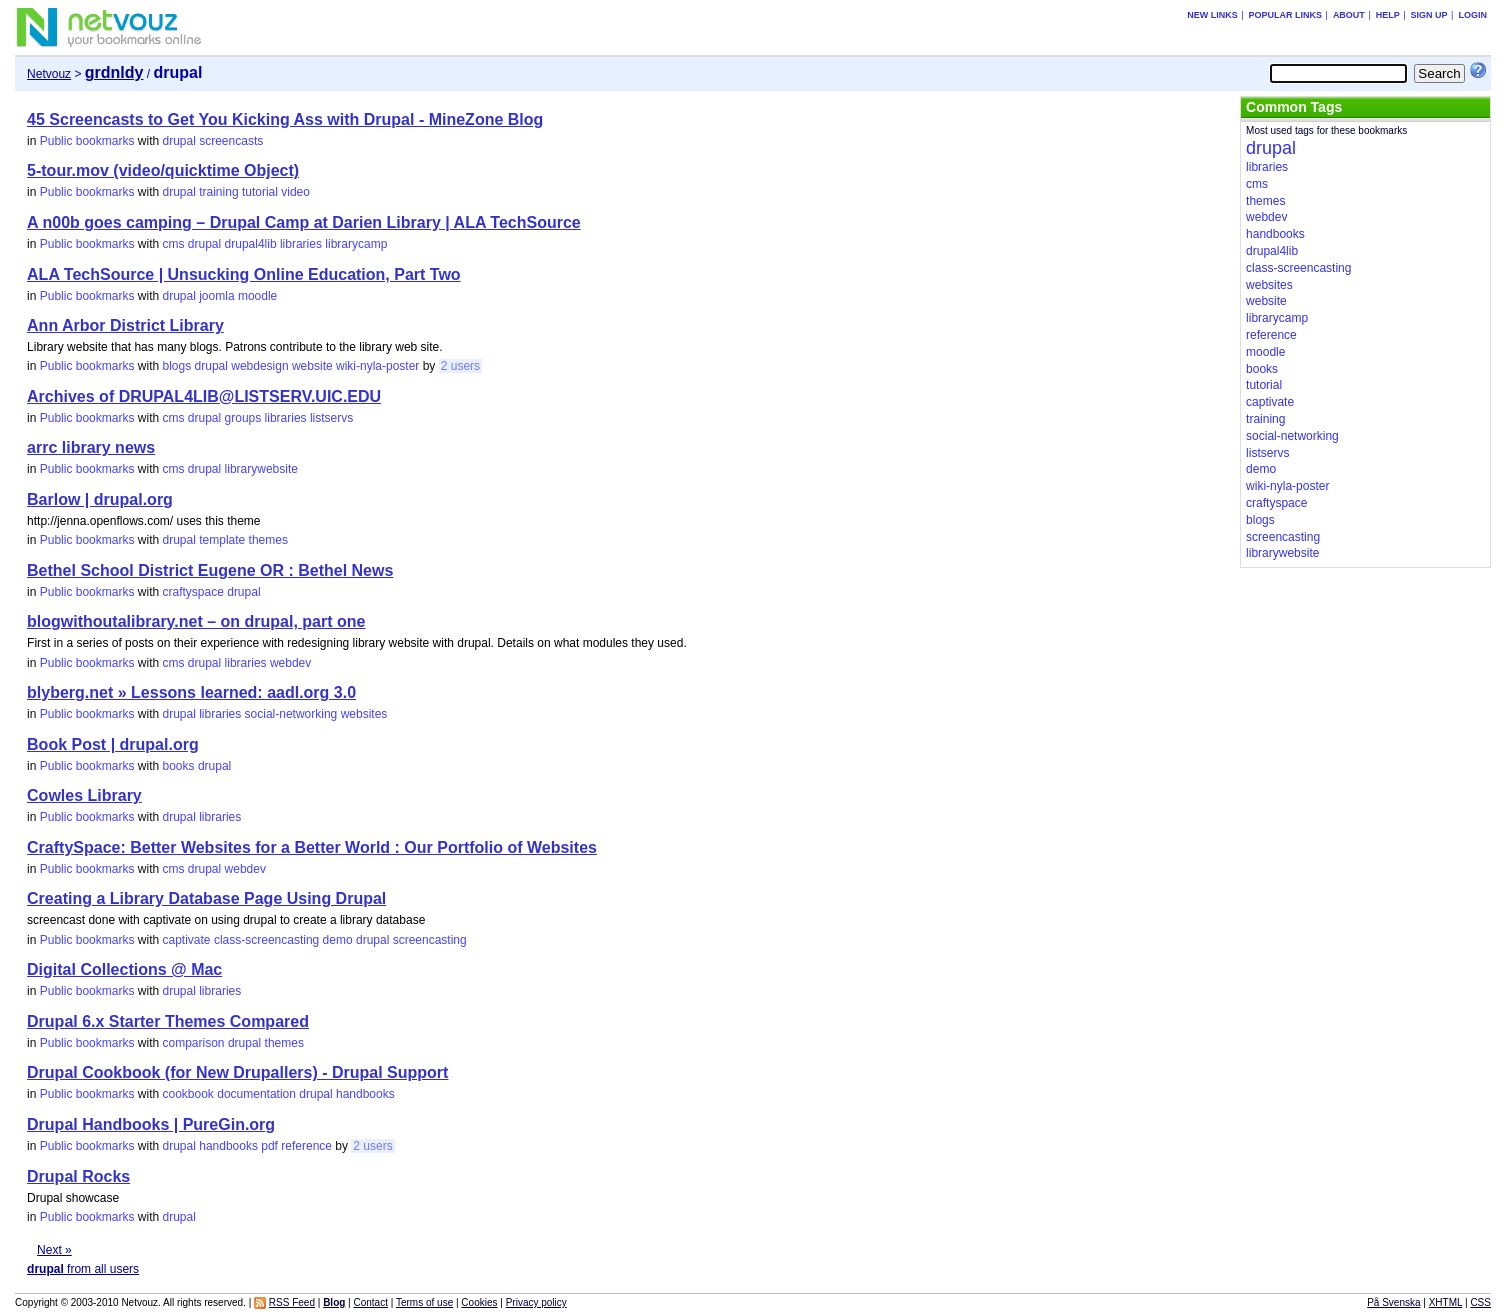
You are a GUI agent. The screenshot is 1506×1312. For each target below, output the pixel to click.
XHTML (1446, 1302)
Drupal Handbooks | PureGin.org (151, 1124)
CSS (1480, 1302)
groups (243, 418)
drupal (179, 141)
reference (306, 1146)
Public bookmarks (87, 141)
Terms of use (424, 1302)
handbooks (365, 1094)
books (179, 766)
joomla (216, 296)
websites (364, 714)
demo (338, 940)
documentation (256, 1094)
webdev (290, 663)
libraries (301, 244)
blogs (177, 366)
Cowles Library (84, 795)
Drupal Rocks (78, 1176)
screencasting (430, 940)
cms (174, 244)
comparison (194, 1043)
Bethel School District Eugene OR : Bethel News (210, 570)
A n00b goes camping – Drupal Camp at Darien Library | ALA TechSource (304, 222)
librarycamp (356, 244)
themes (268, 540)
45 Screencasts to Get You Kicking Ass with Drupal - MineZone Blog (285, 119)
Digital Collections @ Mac (124, 969)
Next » (54, 1250)
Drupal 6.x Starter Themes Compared (168, 1021)
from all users (83, 1269)
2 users (460, 366)
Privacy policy (536, 1302)
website (312, 366)
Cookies (479, 1302)
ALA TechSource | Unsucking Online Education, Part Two (244, 274)
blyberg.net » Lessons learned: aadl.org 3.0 (191, 692)
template (222, 540)
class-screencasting (266, 940)
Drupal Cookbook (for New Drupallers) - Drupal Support (237, 1072)
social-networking (291, 714)
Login (1472, 15)
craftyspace (193, 592)
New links (1212, 15)
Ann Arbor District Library (125, 325)
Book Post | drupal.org (113, 744)
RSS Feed (292, 1302)
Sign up (1429, 15)
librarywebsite (261, 469)
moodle (257, 296)
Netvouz (49, 74)
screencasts (231, 141)
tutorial (260, 192)
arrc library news (91, 447)
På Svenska (1393, 1302)
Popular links (1286, 15)
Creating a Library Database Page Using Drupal (206, 898)
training (218, 192)
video (295, 192)
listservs (331, 418)
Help (1388, 15)
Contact (371, 1302)
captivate (187, 940)
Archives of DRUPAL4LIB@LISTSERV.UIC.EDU (204, 396)
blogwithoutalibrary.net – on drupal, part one (196, 621)
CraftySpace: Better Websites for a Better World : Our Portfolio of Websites (312, 847)
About (1349, 15)
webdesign (259, 366)
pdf (269, 1146)
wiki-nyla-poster (377, 366)
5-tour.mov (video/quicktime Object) (163, 170)
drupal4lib (251, 244)
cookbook (188, 1094)
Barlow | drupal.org (100, 499)
